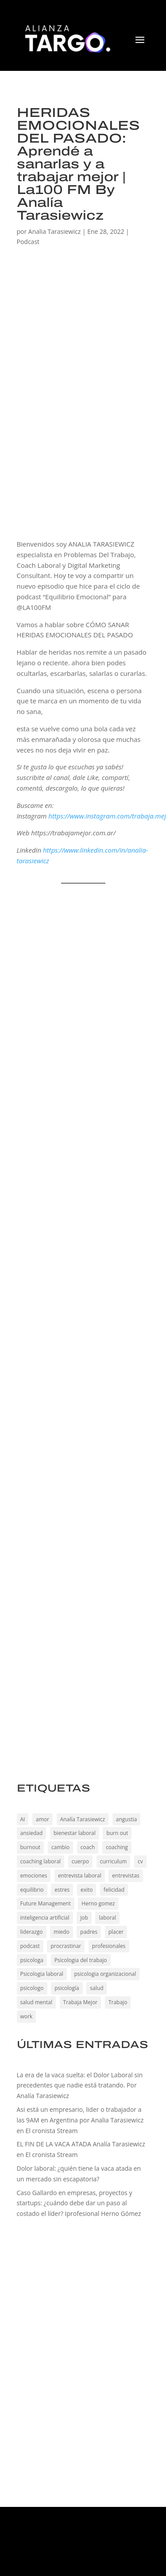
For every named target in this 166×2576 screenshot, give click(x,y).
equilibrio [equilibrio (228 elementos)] (32, 1889)
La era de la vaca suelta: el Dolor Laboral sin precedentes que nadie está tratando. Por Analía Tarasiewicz (80, 2085)
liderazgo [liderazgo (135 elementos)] (31, 1932)
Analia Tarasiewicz (54, 231)
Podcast (28, 241)
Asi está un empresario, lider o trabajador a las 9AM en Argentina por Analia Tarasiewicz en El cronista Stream (80, 2120)
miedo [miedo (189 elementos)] (61, 1932)
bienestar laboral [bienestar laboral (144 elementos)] (75, 1833)
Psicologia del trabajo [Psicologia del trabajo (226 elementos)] (80, 1960)
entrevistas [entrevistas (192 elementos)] (125, 1875)
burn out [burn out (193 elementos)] (117, 1833)
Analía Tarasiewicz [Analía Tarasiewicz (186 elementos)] (82, 1819)
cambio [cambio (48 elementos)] (60, 1847)
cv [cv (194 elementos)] (140, 1861)
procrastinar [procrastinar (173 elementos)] (65, 1946)
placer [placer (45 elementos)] (116, 1932)
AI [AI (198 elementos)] (22, 1819)
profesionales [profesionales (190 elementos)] (109, 1946)
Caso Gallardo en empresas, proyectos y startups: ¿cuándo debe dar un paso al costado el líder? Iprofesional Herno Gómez (79, 2203)
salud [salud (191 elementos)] (96, 1988)
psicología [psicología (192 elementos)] (66, 1988)
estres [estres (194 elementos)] (61, 1889)
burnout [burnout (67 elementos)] (30, 1847)
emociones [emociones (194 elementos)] (33, 1875)
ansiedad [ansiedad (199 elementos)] (31, 1833)
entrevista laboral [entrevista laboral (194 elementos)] (79, 1875)
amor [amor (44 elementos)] (42, 1819)
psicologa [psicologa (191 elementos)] (32, 1960)
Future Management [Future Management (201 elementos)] (45, 1903)
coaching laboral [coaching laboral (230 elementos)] (40, 1861)
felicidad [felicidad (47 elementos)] (114, 1889)
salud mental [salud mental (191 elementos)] (36, 2002)
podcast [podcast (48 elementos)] (30, 1946)
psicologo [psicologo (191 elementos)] (32, 1988)
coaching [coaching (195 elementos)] (117, 1847)
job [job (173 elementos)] (84, 1917)
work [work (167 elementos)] (26, 2016)
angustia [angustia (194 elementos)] (126, 1819)
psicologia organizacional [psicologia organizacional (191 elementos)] (105, 1974)
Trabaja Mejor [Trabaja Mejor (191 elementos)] (80, 2002)
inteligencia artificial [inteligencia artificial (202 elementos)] (44, 1917)
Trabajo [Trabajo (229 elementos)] (117, 2002)
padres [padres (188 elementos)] (88, 1932)
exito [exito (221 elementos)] (87, 1889)
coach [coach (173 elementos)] (88, 1847)
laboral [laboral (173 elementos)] (107, 1917)
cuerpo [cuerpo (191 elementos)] (80, 1861)
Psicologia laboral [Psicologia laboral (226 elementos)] (41, 1974)
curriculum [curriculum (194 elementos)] (113, 1861)
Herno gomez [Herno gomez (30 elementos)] (98, 1903)
